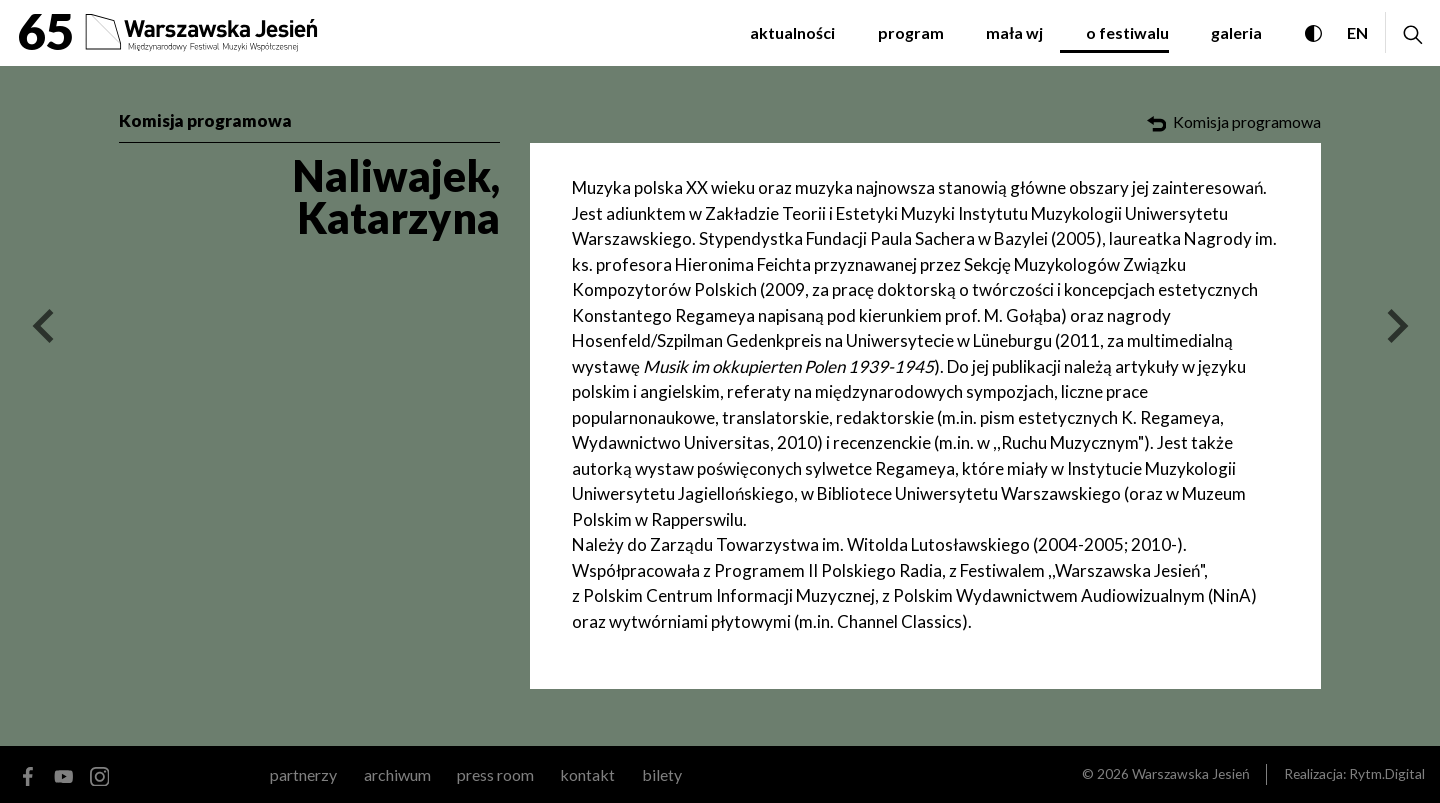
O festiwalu (1127, 32)
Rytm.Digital (1387, 773)
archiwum (397, 774)
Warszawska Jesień (1191, 773)
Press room (495, 774)
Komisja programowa (205, 120)
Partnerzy (303, 774)
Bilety (662, 774)
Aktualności (792, 32)
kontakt (587, 774)
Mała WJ (1014, 32)
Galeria (1236, 32)
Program (911, 32)
